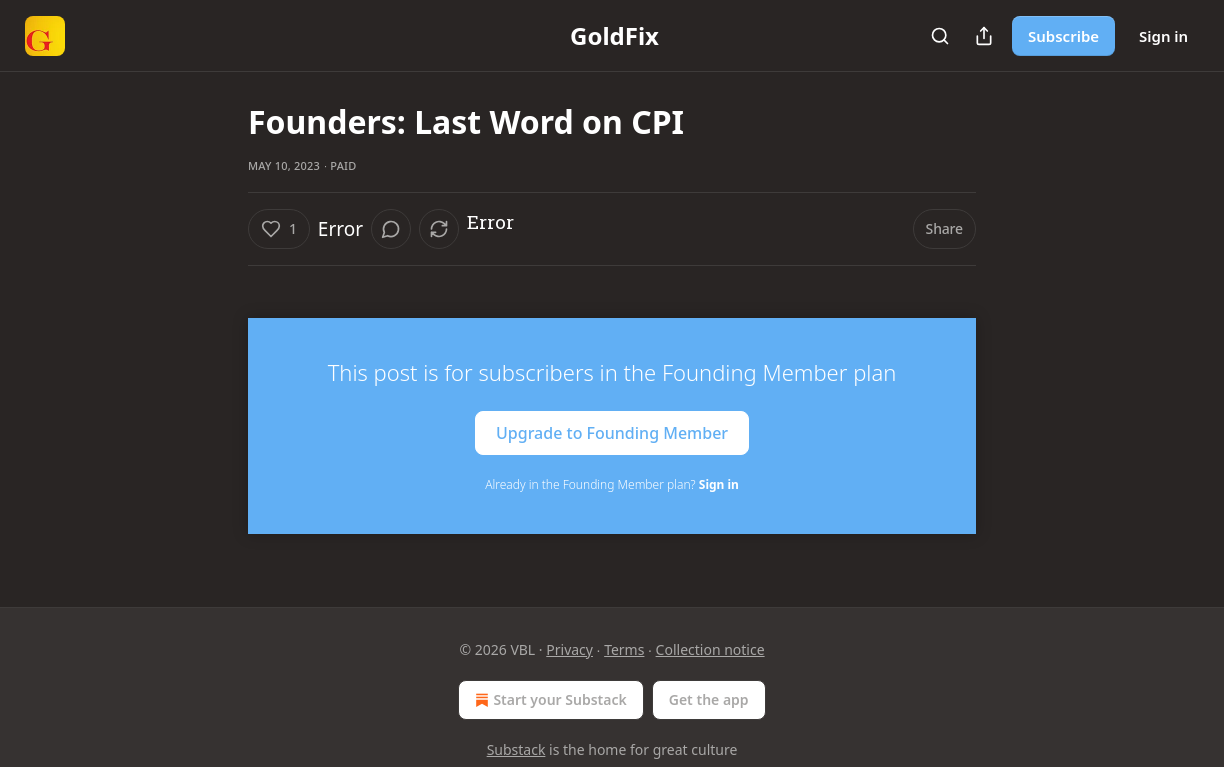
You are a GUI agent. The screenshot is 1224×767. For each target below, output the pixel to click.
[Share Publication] (984, 36)
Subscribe (1063, 36)
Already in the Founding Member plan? (612, 484)
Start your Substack (548, 700)
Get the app (709, 699)
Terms (624, 649)
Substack (516, 749)
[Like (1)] (279, 229)
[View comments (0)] (391, 229)
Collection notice (710, 649)
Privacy (569, 649)
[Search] (940, 36)
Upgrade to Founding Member (612, 433)
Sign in (1163, 36)
